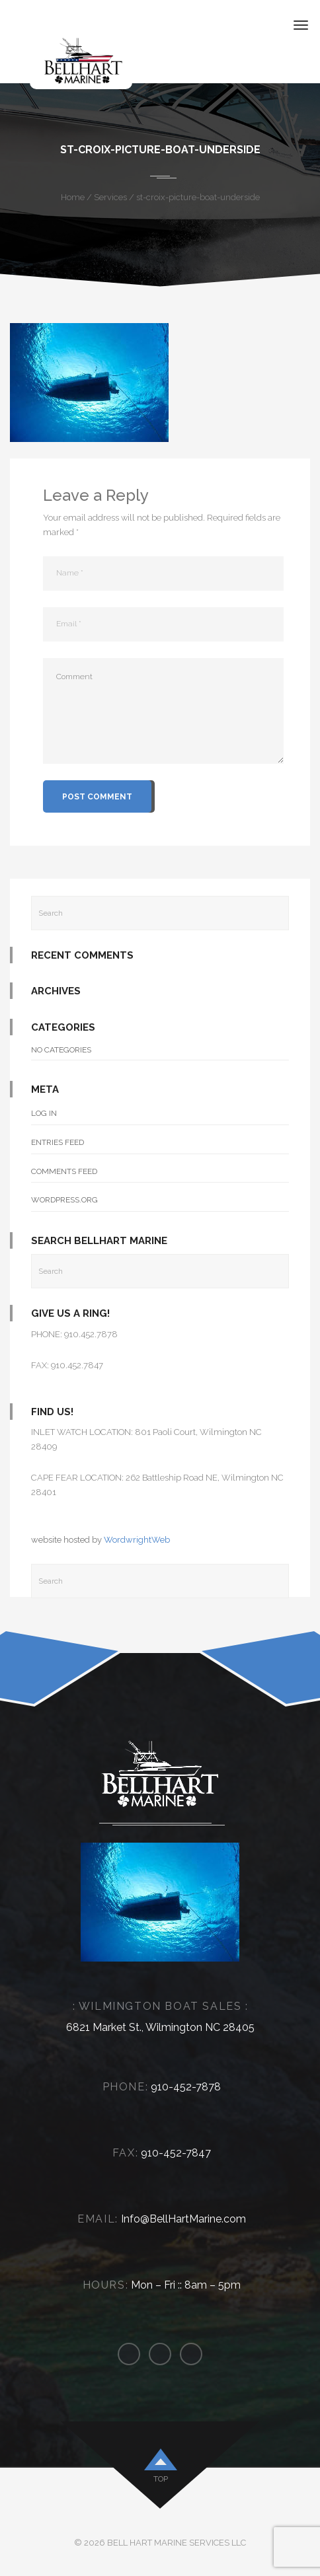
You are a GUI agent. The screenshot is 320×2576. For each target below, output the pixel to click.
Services (110, 197)
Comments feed (64, 1171)
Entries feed (57, 1142)
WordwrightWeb (137, 1540)
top (160, 2479)
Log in (44, 1113)
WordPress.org (64, 1199)
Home (73, 197)
